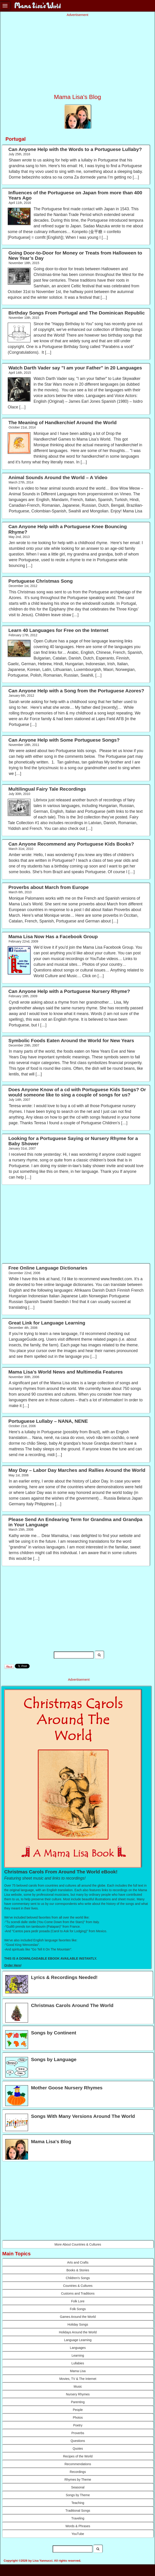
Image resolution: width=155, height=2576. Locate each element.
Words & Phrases (77, 2526)
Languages (78, 2348)
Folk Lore (77, 2301)
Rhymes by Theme (78, 2479)
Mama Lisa (77, 2371)
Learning (78, 2355)
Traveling (77, 2518)
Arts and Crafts (77, 2262)
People (78, 2410)
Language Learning (78, 2340)
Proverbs (77, 2433)
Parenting (78, 2402)
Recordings (78, 2472)
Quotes (78, 2448)
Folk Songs (78, 2309)
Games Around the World (78, 2317)
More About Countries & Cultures (77, 2244)
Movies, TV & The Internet (77, 2379)
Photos (78, 2417)
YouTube (78, 2534)
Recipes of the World (78, 2456)
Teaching (77, 2503)
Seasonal (77, 2487)
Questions (78, 2441)
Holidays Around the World (78, 2332)
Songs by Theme (78, 2495)
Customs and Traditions (78, 2293)
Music (78, 2386)
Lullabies (78, 2363)
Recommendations (78, 2464)
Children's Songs (78, 2278)
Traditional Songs (77, 2510)
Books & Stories (77, 2270)
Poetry (77, 2425)
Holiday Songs (77, 2324)
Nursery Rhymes (78, 2394)
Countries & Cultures (78, 2286)
